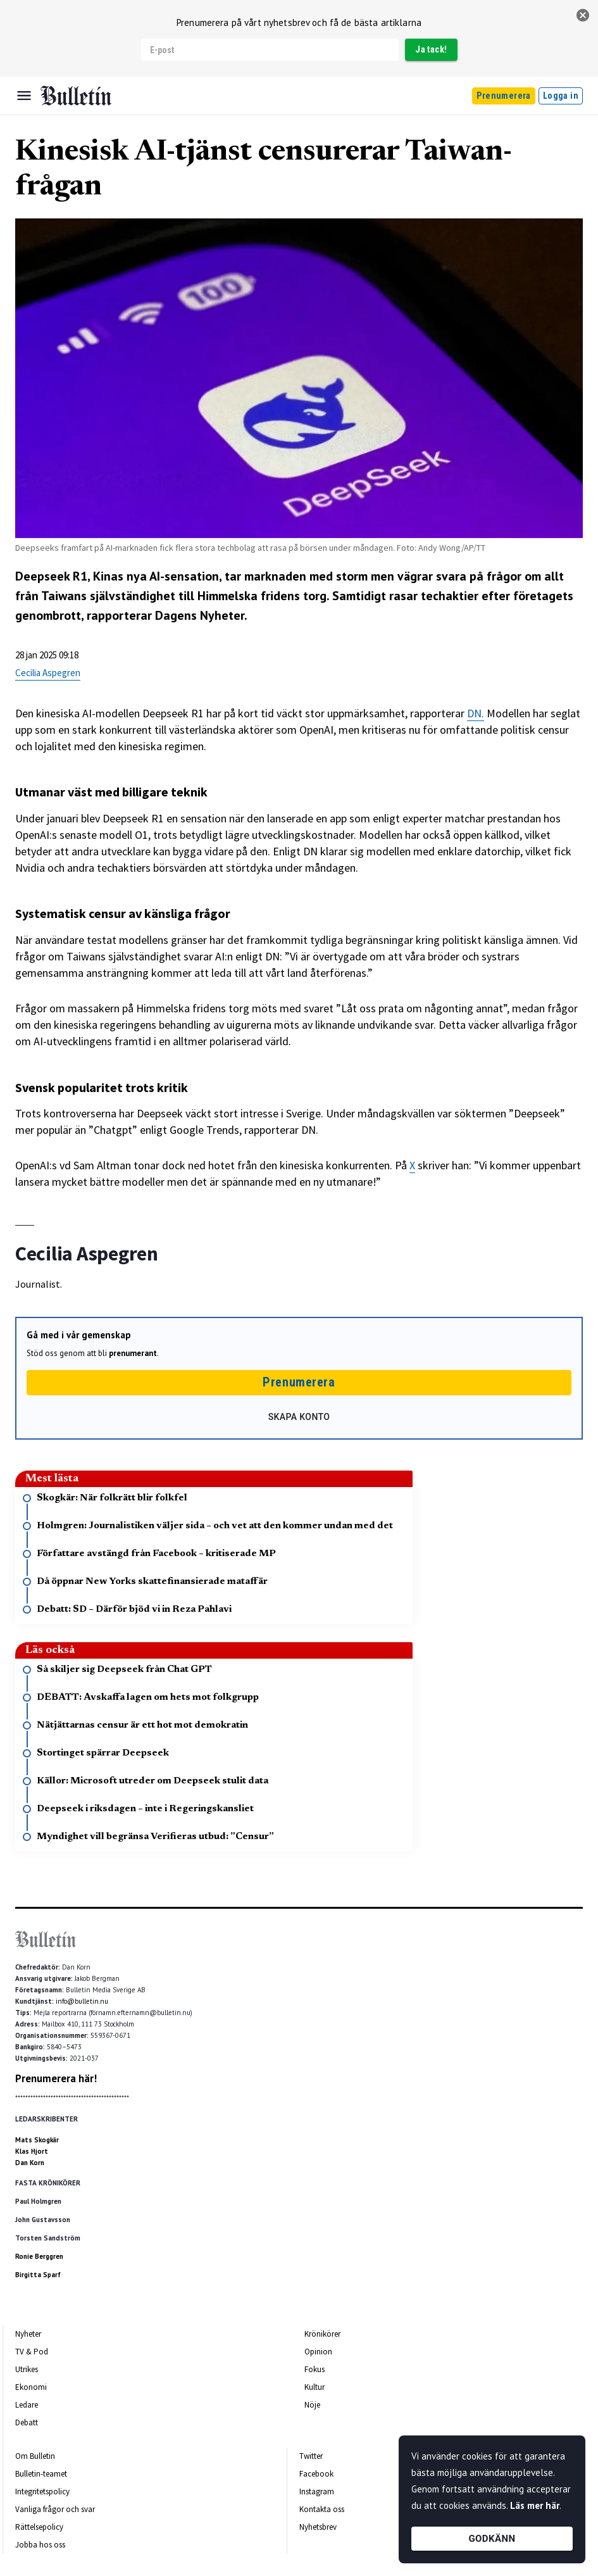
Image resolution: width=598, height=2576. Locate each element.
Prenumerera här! (56, 2078)
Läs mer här (534, 2505)
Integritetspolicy (42, 2491)
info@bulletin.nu (82, 2001)
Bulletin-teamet (41, 2473)
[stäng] (583, 15)
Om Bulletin (35, 2456)
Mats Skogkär (37, 2139)
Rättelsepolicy (39, 2527)
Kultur (314, 2387)
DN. (475, 713)
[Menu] (24, 95)
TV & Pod (31, 2351)
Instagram (316, 2491)
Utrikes (26, 2369)
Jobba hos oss (40, 2544)
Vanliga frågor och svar (55, 2509)
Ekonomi (31, 2387)
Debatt (26, 2422)
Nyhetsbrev (318, 2527)
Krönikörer (322, 2333)
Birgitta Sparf (38, 2274)
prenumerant (133, 1353)
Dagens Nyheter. (201, 615)
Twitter (311, 2456)
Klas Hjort (31, 2151)
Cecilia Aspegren (47, 673)
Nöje (312, 2404)
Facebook (316, 2473)
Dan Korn (29, 2162)
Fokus (314, 2369)
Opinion (318, 2351)
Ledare (26, 2404)
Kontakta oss (321, 2509)
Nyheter (28, 2333)
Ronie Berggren (39, 2256)
